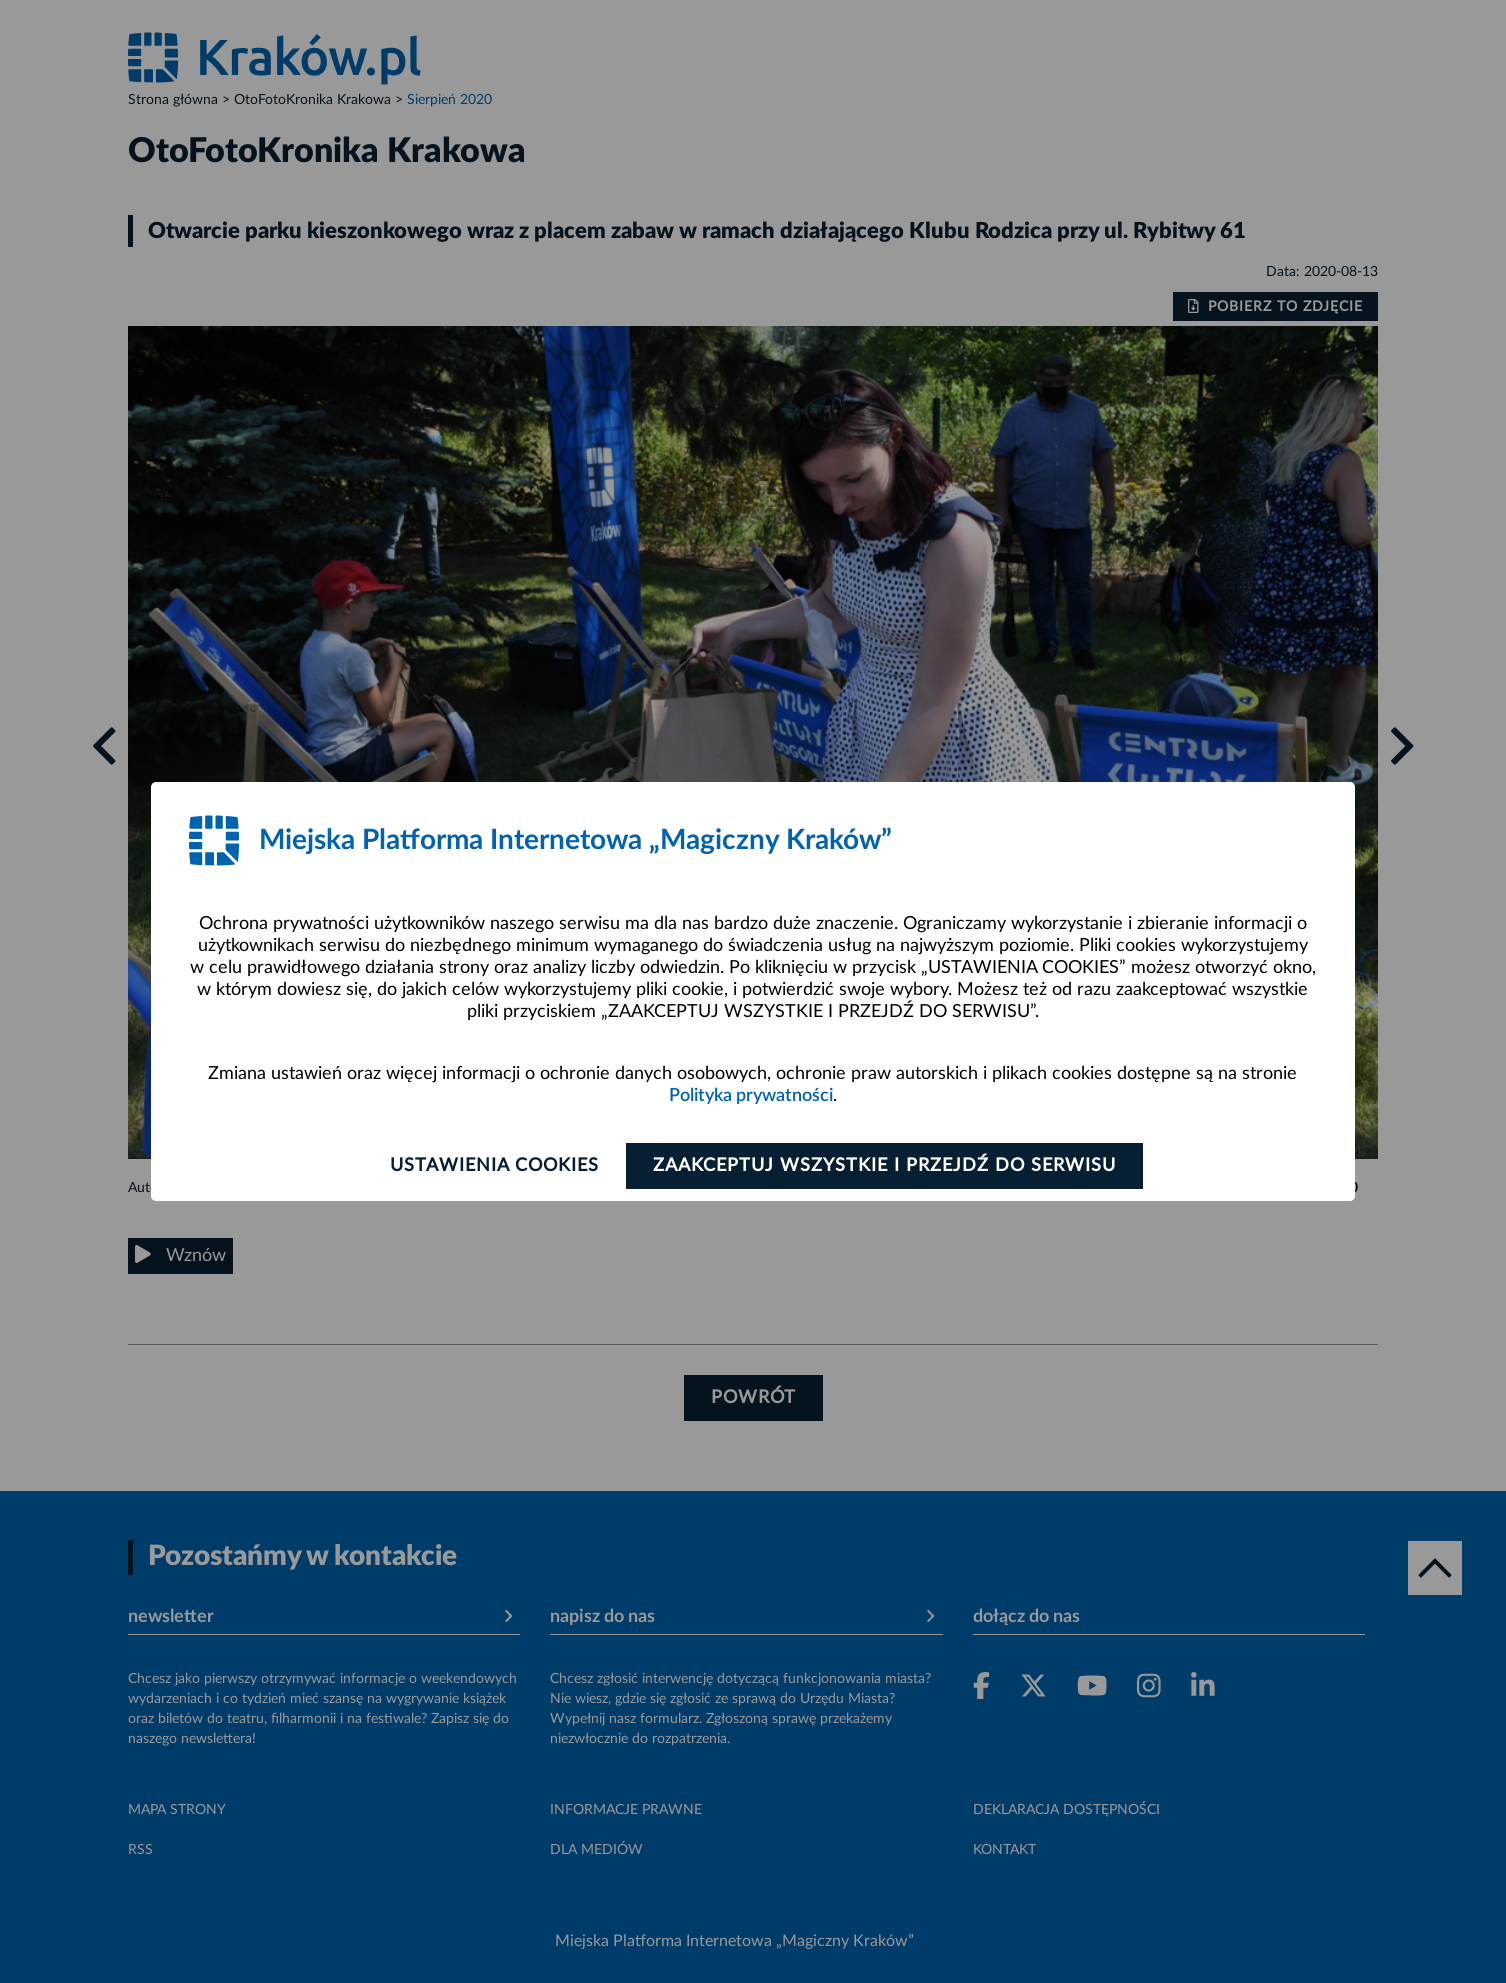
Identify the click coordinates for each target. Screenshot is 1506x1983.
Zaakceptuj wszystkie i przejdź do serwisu (884, 1166)
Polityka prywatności (751, 1096)
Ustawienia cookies (494, 1166)
